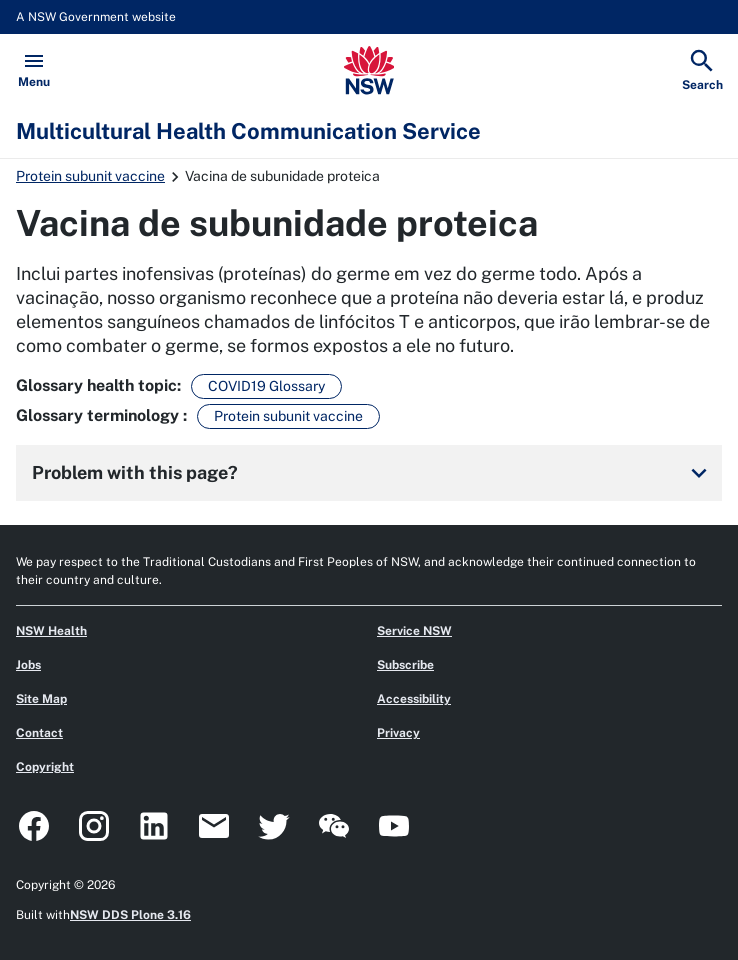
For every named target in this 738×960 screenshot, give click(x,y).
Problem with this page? (373, 473)
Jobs (28, 665)
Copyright (45, 767)
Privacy (398, 733)
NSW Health (51, 631)
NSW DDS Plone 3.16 (130, 915)
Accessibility (414, 699)
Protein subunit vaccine (90, 176)
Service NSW (414, 631)
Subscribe (405, 665)
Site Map (41, 699)
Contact (39, 733)
